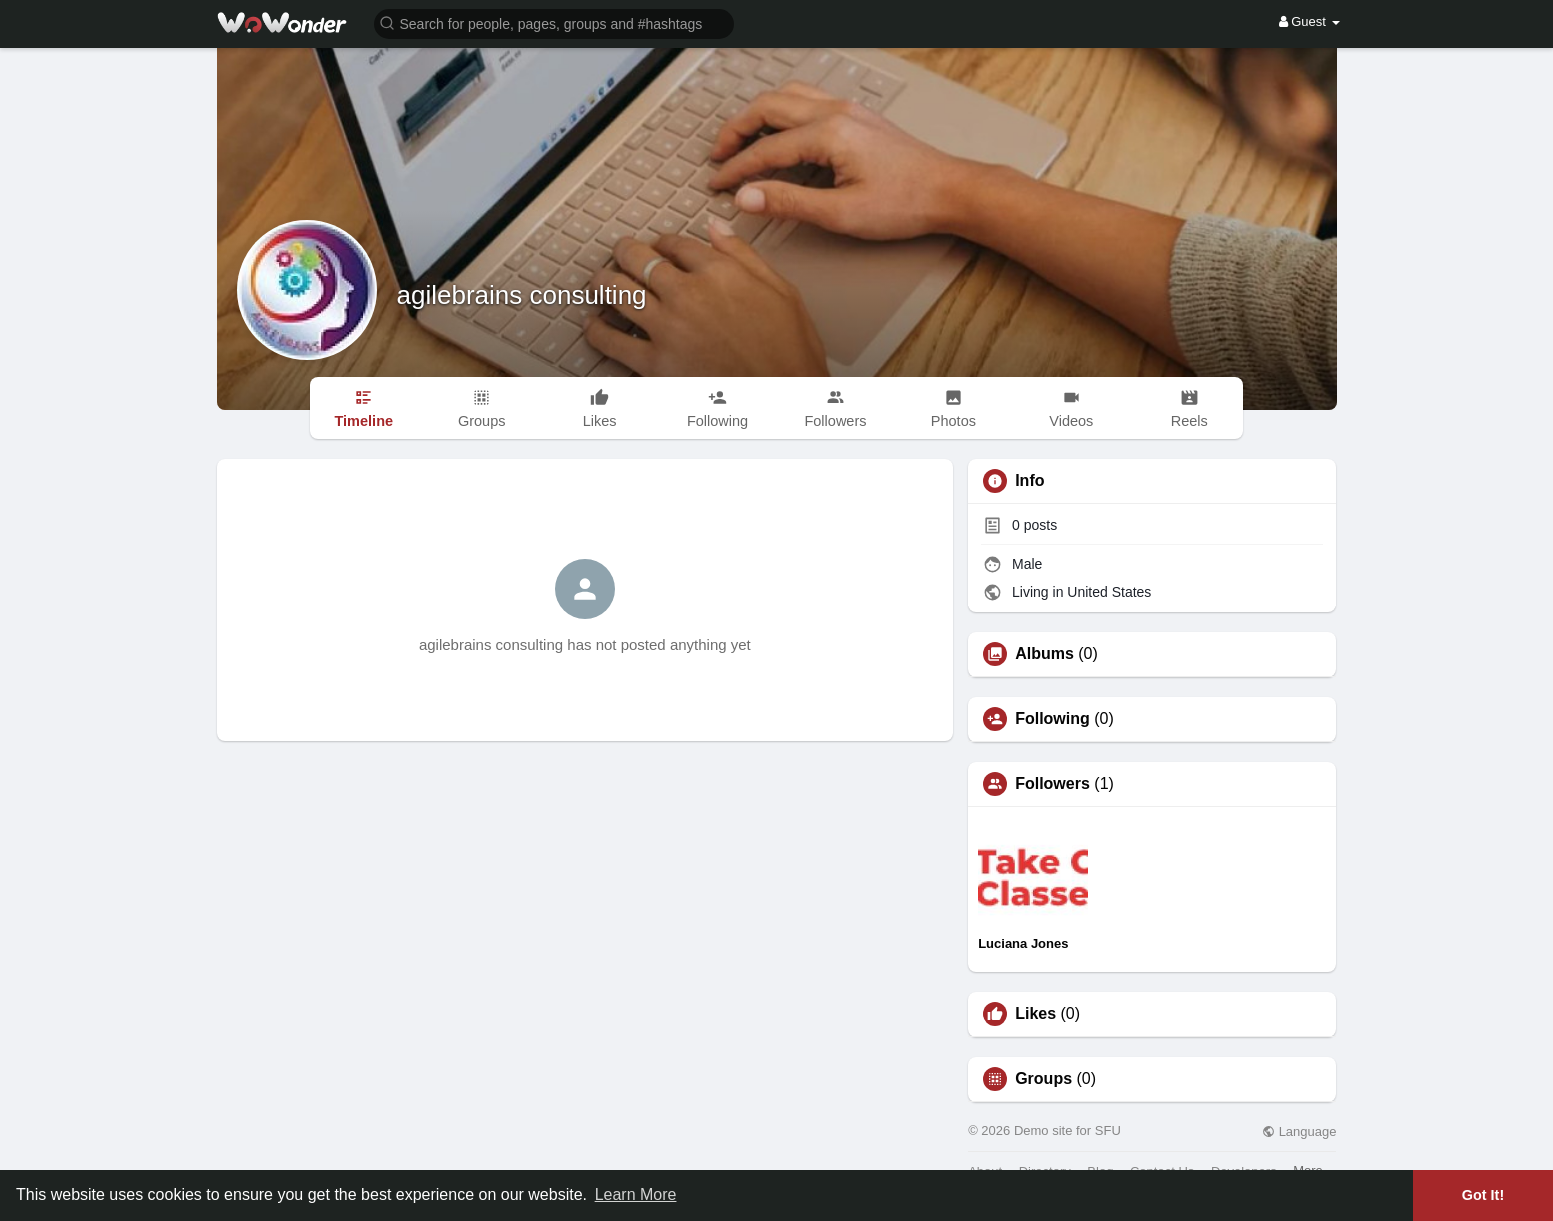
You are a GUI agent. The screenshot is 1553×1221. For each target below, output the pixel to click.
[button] (554, 22)
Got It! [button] (1483, 1195)
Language (1299, 1131)
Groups (1043, 1079)
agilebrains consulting (522, 295)
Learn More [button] (636, 1194)
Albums (1044, 654)
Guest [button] (1309, 21)
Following (1052, 719)
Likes (1035, 1014)
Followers (1052, 784)
